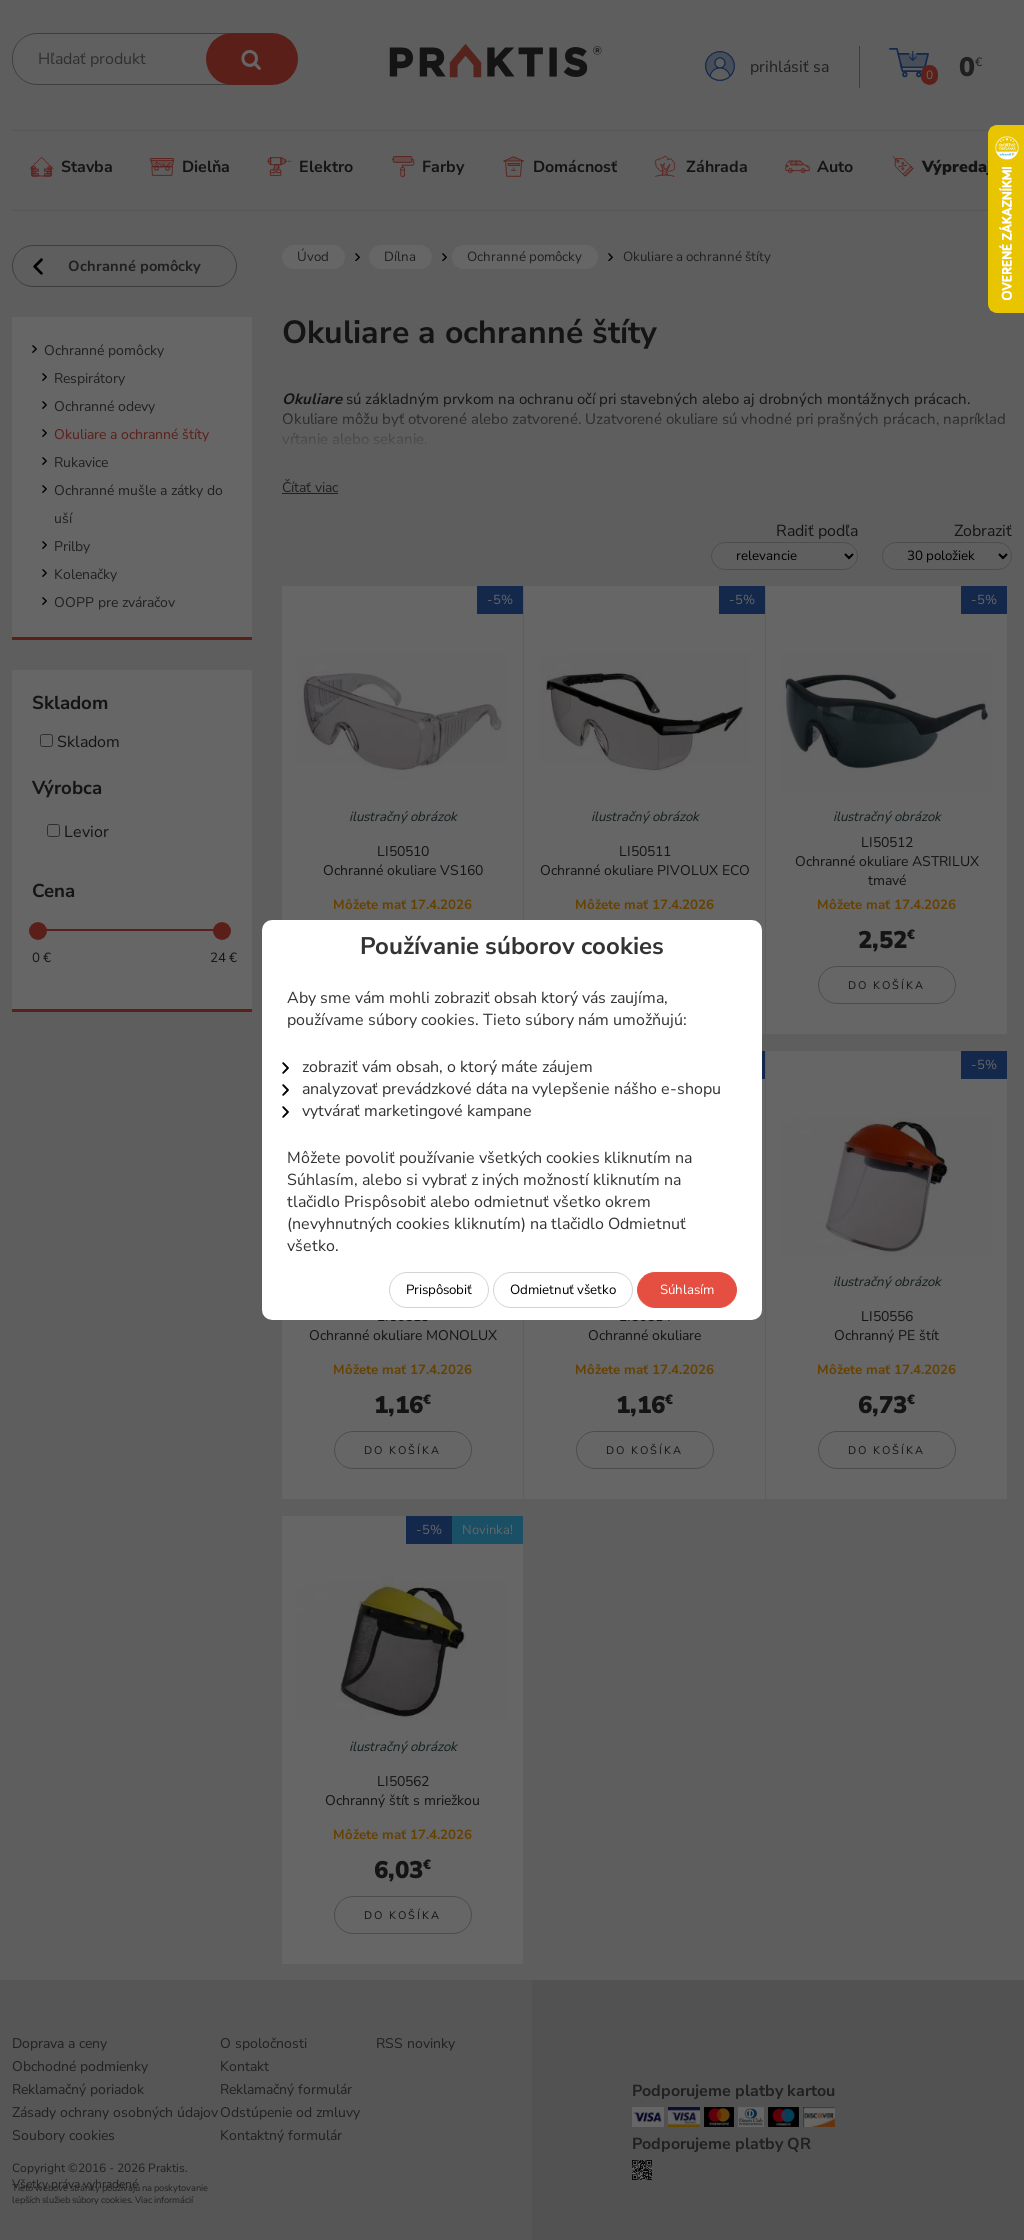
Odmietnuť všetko (563, 1290)
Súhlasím (687, 1290)
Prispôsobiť (439, 1290)
